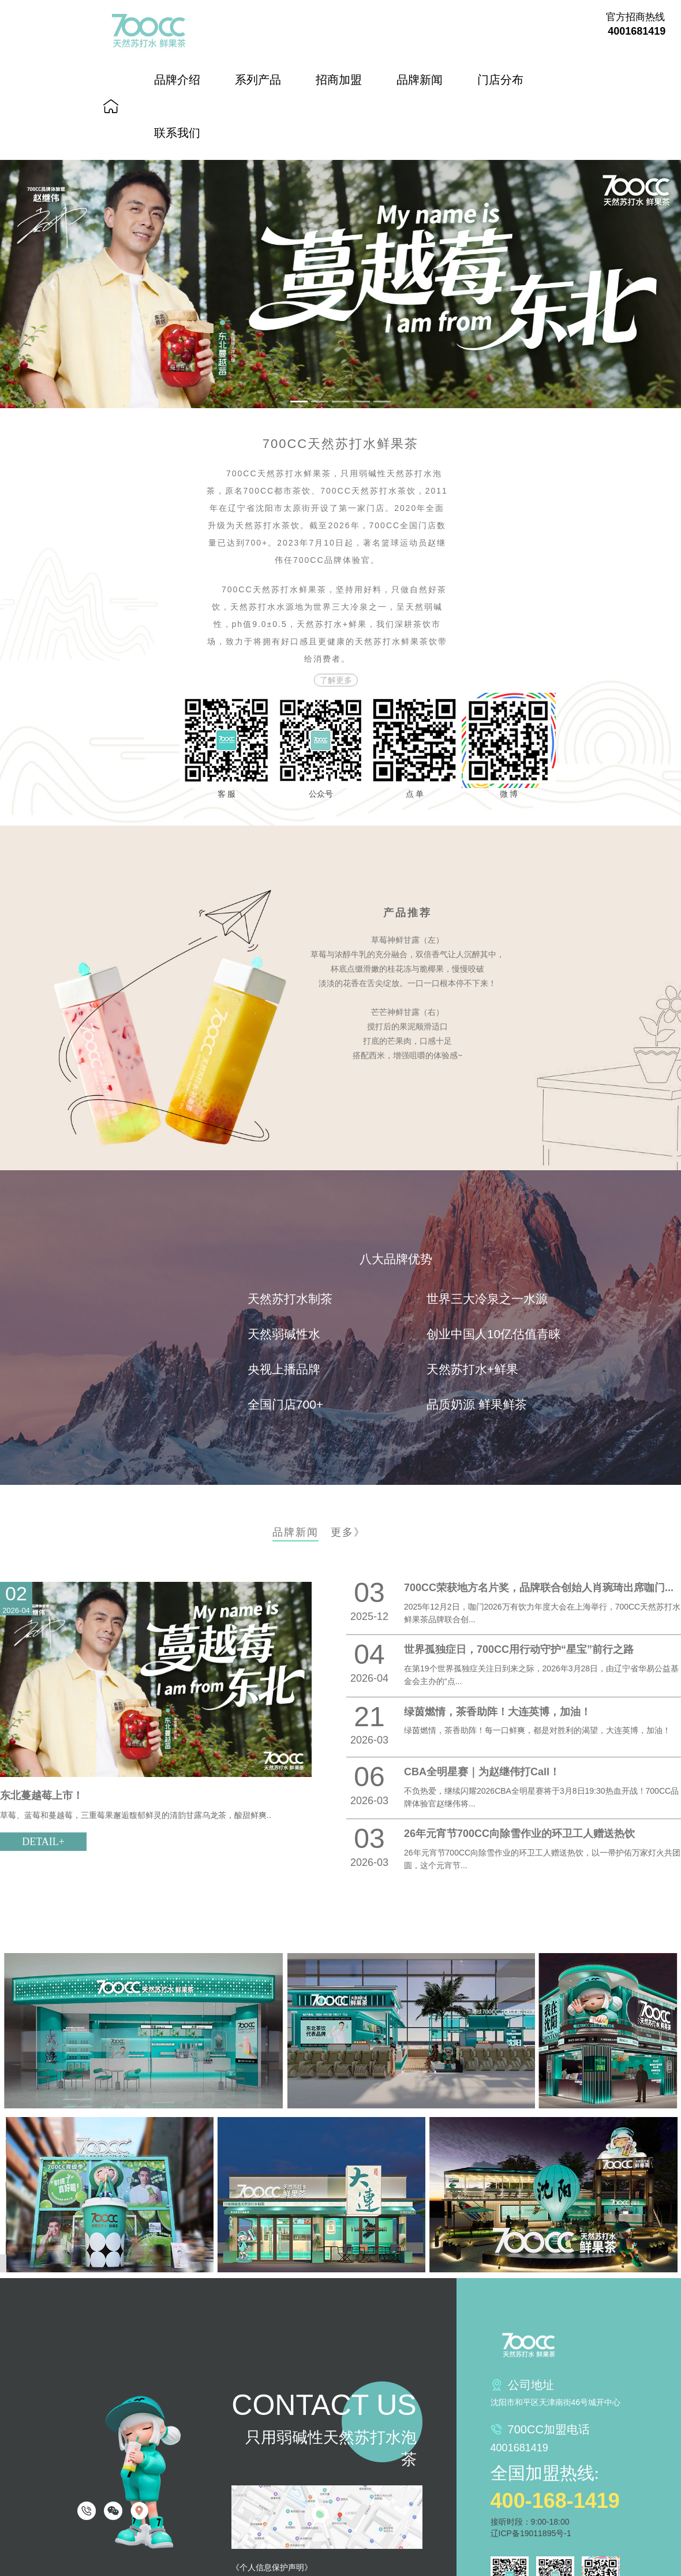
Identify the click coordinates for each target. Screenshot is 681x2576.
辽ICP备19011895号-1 (531, 2533)
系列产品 (258, 79)
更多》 (348, 1532)
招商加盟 (339, 79)
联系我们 (177, 132)
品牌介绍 (177, 79)
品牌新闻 (419, 79)
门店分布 (500, 79)
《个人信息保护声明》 (271, 2567)
